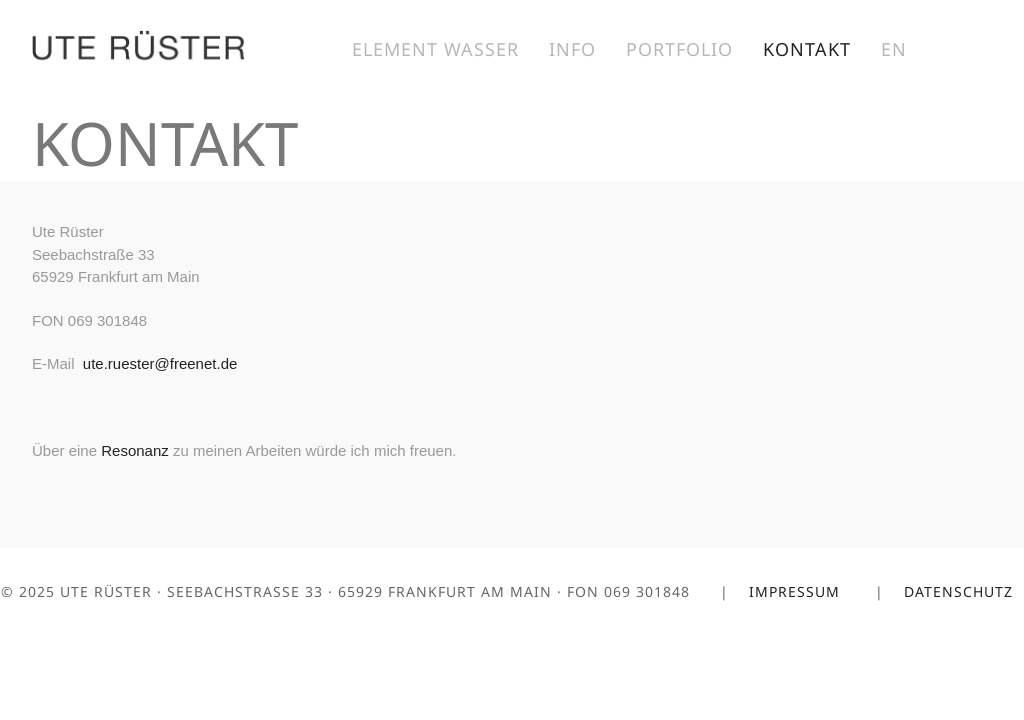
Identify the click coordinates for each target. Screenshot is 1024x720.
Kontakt (807, 49)
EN (894, 49)
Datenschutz (961, 591)
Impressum (797, 591)
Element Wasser (435, 49)
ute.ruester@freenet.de (160, 363)
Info (572, 49)
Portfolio (679, 49)
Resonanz (135, 450)
